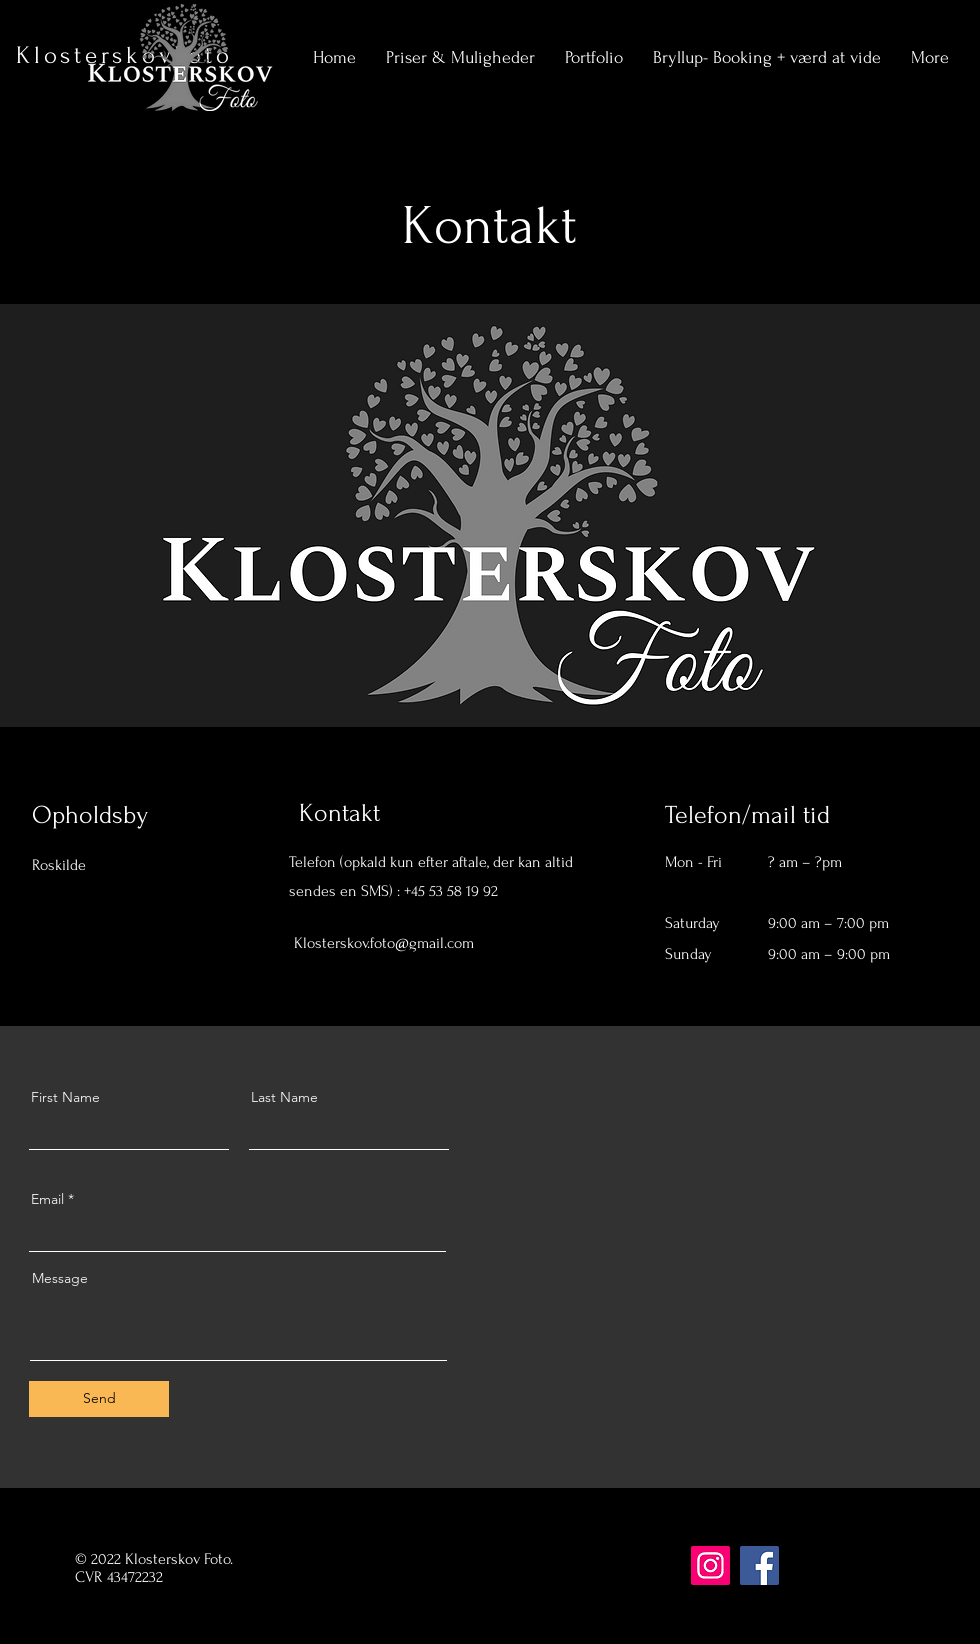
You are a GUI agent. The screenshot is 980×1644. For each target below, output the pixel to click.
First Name (65, 1097)
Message (60, 1278)
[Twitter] (389, 956)
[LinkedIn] (417, 956)
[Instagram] (445, 956)
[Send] (99, 1399)
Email (47, 1199)
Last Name (284, 1097)
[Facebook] (361, 956)
